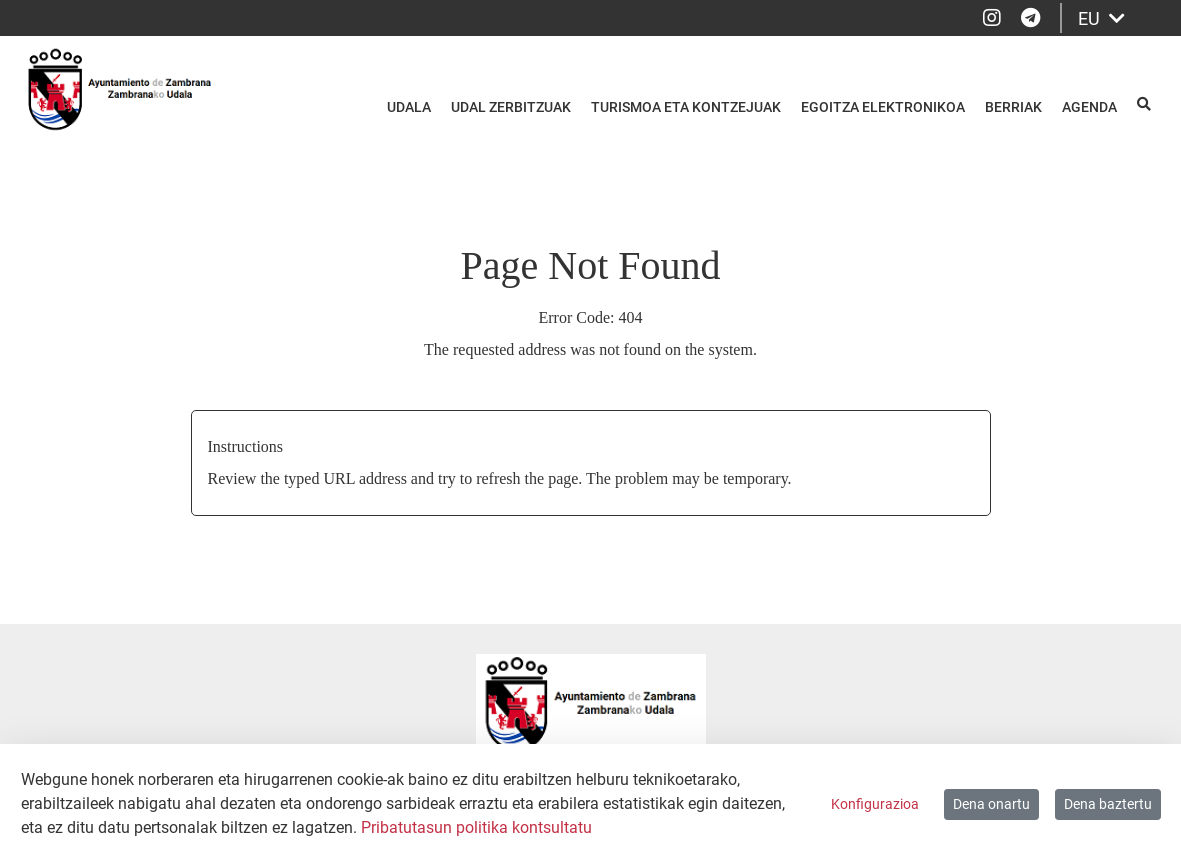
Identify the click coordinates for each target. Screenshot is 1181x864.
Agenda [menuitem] (1089, 107)
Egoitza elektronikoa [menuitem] (883, 107)
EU (1101, 18)
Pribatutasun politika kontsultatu (476, 827)
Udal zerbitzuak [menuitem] (511, 107)
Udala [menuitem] (409, 107)
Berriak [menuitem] (1013, 107)
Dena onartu (991, 804)
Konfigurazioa (875, 804)
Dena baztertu (1108, 804)
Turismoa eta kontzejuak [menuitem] (686, 107)
